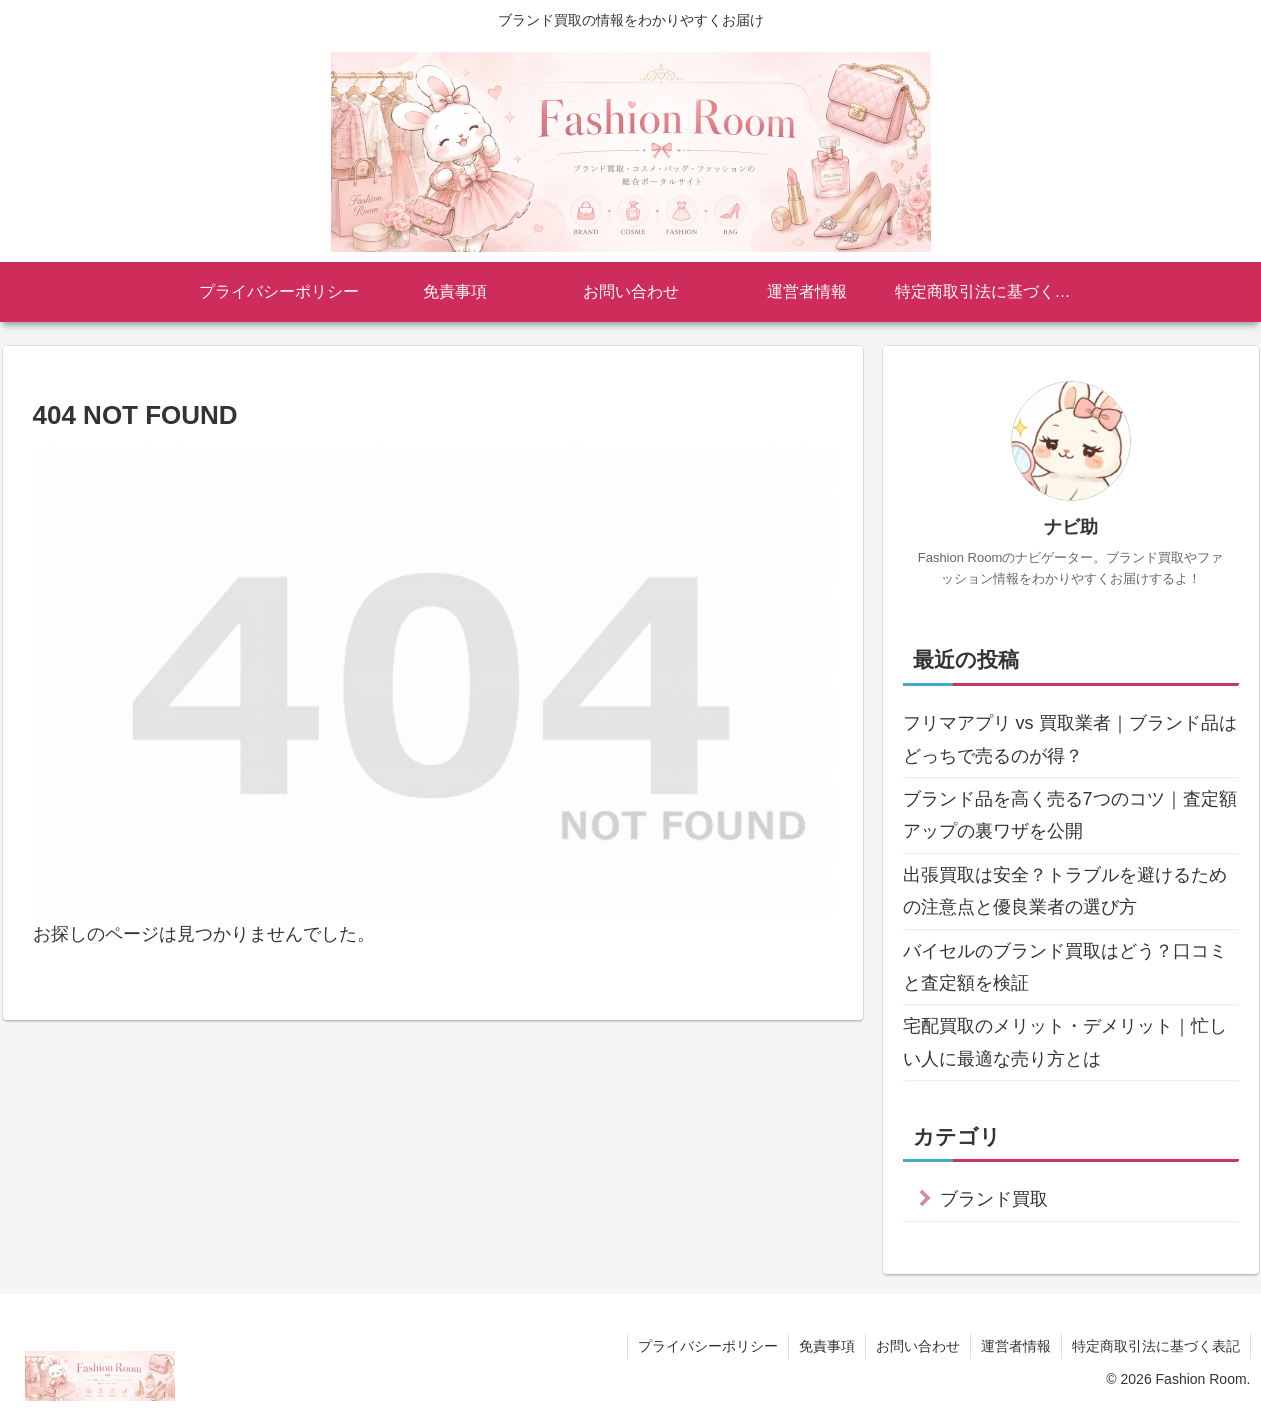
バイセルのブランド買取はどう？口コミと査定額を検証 (1065, 967)
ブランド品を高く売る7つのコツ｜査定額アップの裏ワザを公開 (1070, 815)
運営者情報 (1016, 1346)
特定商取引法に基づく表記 (1156, 1346)
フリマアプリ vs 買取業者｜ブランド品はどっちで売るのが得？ (1070, 739)
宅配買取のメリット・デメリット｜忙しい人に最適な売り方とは (1065, 1042)
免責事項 (827, 1346)
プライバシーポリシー (708, 1346)
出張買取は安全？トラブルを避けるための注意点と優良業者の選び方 (1065, 891)
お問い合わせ (918, 1346)
